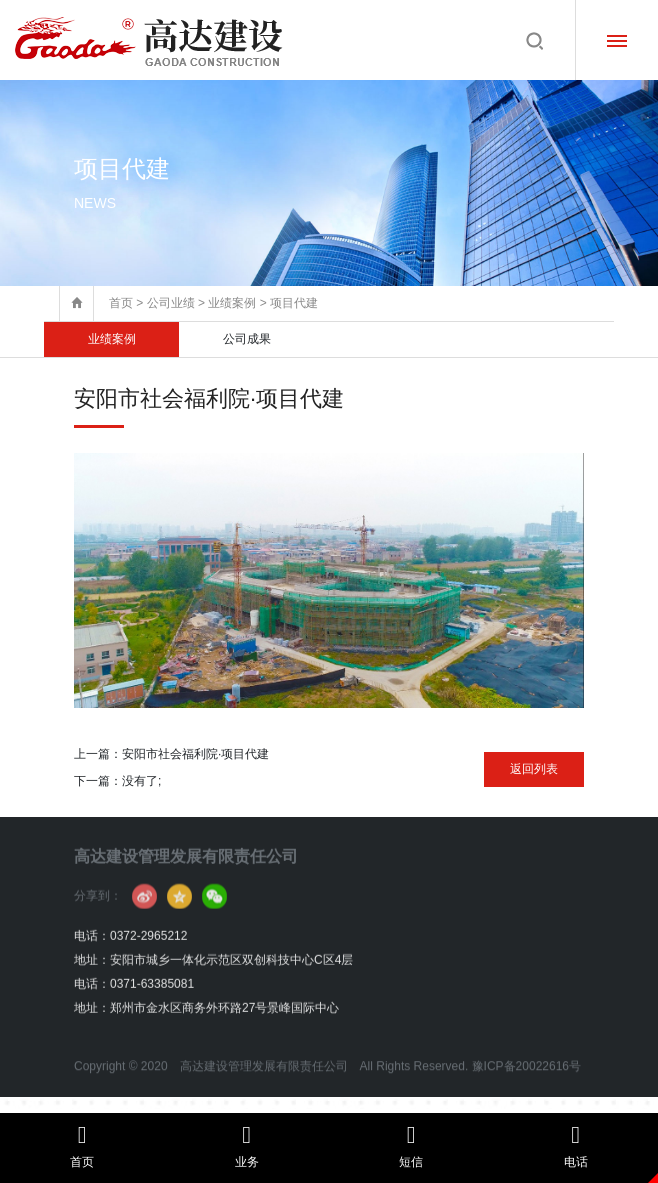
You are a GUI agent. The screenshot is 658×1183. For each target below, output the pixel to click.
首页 (121, 303)
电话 (576, 1146)
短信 (411, 1146)
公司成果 (247, 339)
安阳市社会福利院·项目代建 (195, 754)
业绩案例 (232, 303)
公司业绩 (171, 303)
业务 (247, 1146)
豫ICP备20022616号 (526, 1088)
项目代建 (294, 303)
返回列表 (534, 769)
